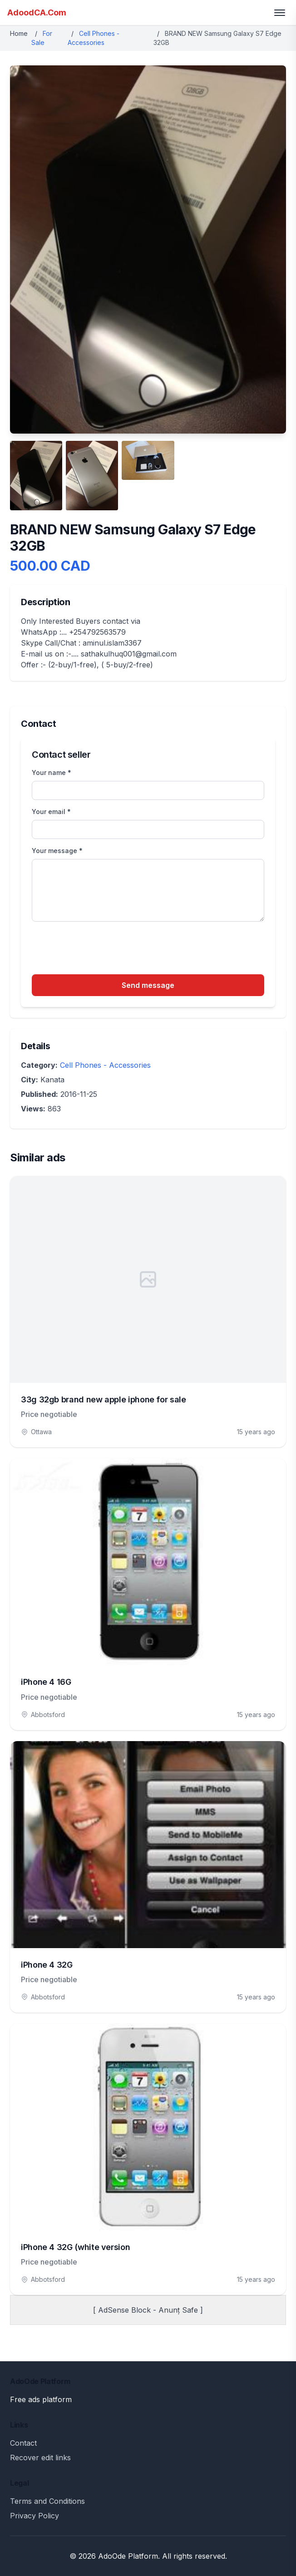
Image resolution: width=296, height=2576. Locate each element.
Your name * (51, 772)
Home (19, 33)
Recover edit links (40, 2457)
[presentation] (101, 949)
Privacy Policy (34, 2515)
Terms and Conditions (47, 2501)
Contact (23, 2443)
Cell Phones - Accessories (105, 1065)
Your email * (51, 811)
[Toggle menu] (280, 13)
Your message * (57, 850)
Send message (148, 985)
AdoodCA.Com (36, 12)
